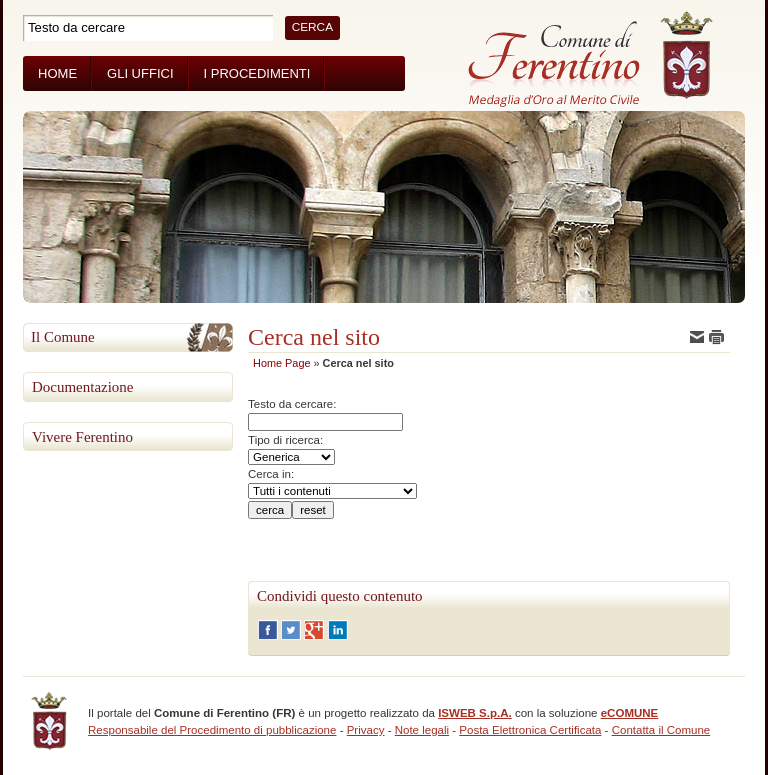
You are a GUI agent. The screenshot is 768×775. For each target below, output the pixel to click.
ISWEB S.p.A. (475, 713)
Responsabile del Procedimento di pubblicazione (212, 730)
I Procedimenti (257, 73)
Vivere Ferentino (82, 437)
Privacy (366, 730)
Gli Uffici (140, 73)
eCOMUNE (630, 713)
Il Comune (63, 337)
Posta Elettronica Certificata (530, 730)
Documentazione (82, 387)
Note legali (422, 730)
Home (57, 73)
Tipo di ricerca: (285, 440)
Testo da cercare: (292, 404)
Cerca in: (271, 474)
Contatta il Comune (661, 730)
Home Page (281, 363)
